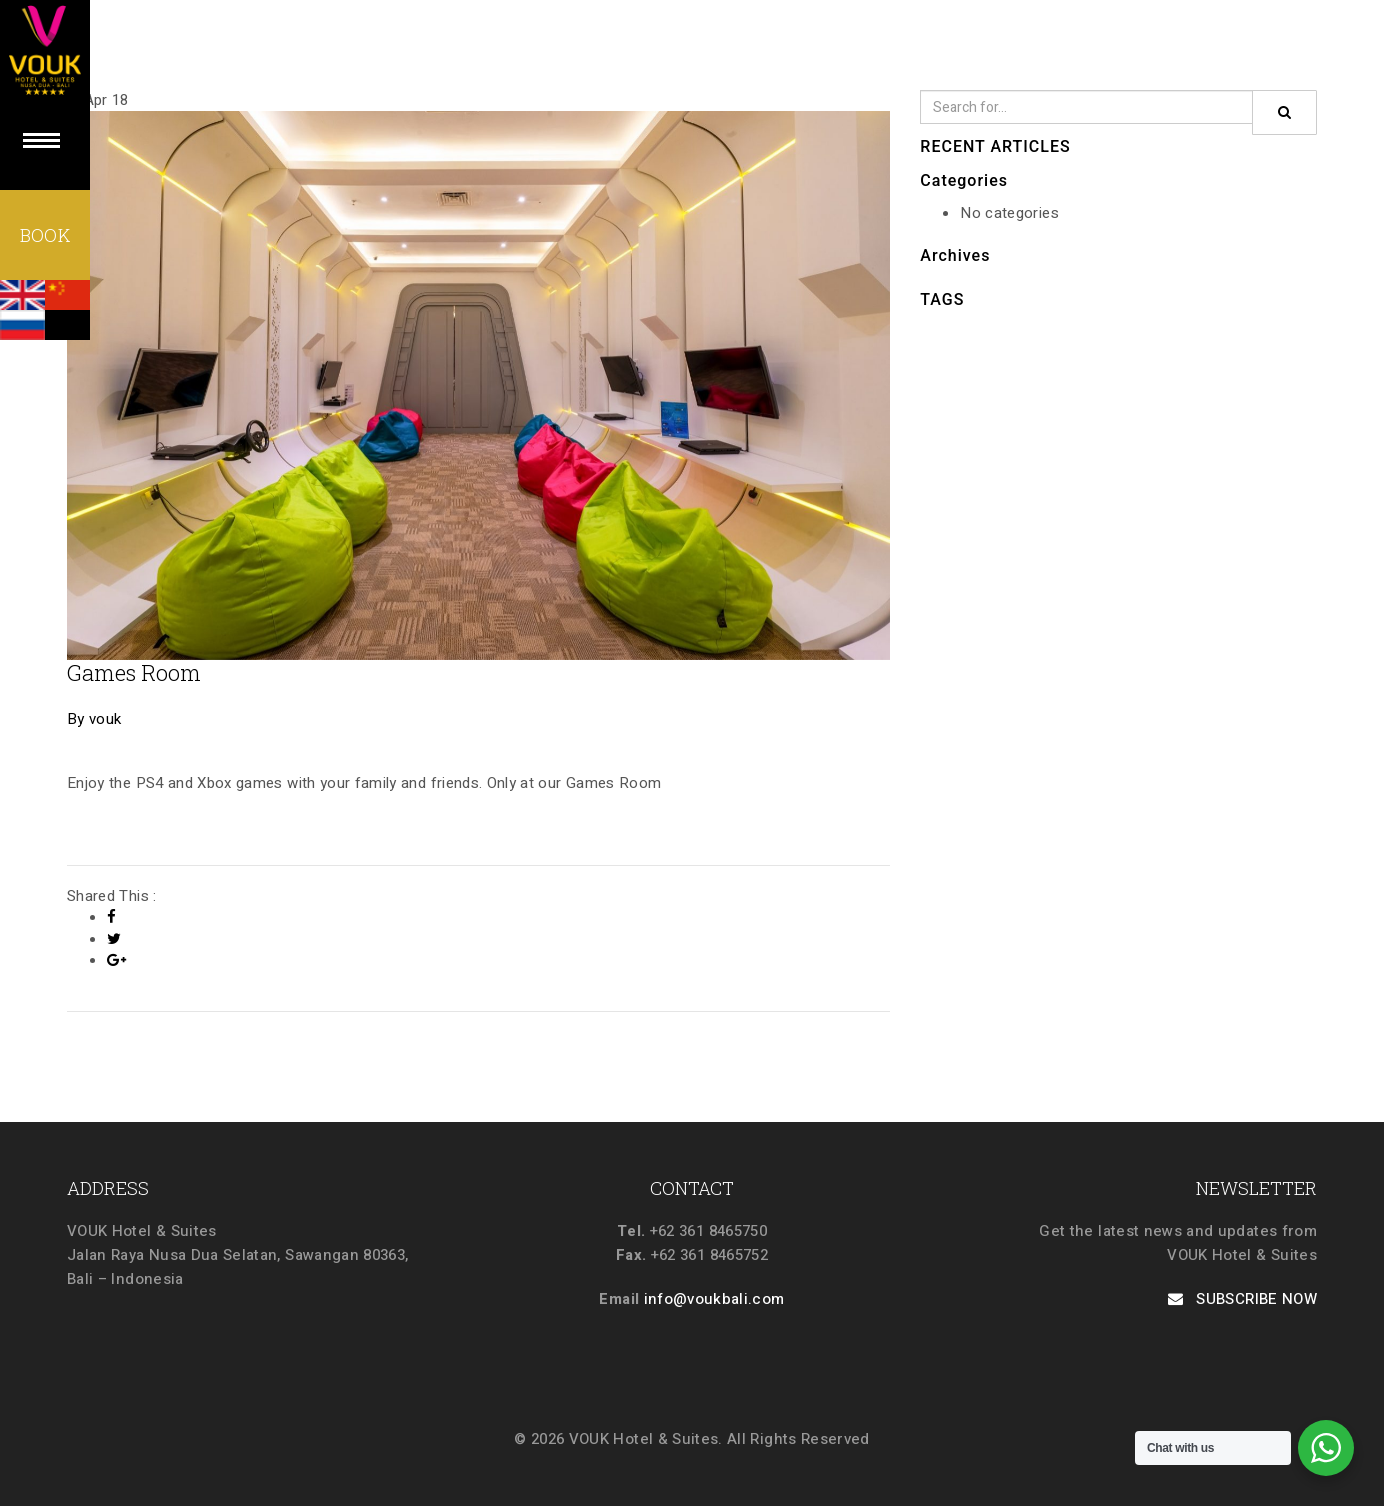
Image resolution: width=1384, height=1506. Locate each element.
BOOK (45, 235)
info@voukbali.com (714, 1299)
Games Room (134, 672)
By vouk (94, 719)
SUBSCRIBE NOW (1242, 1299)
